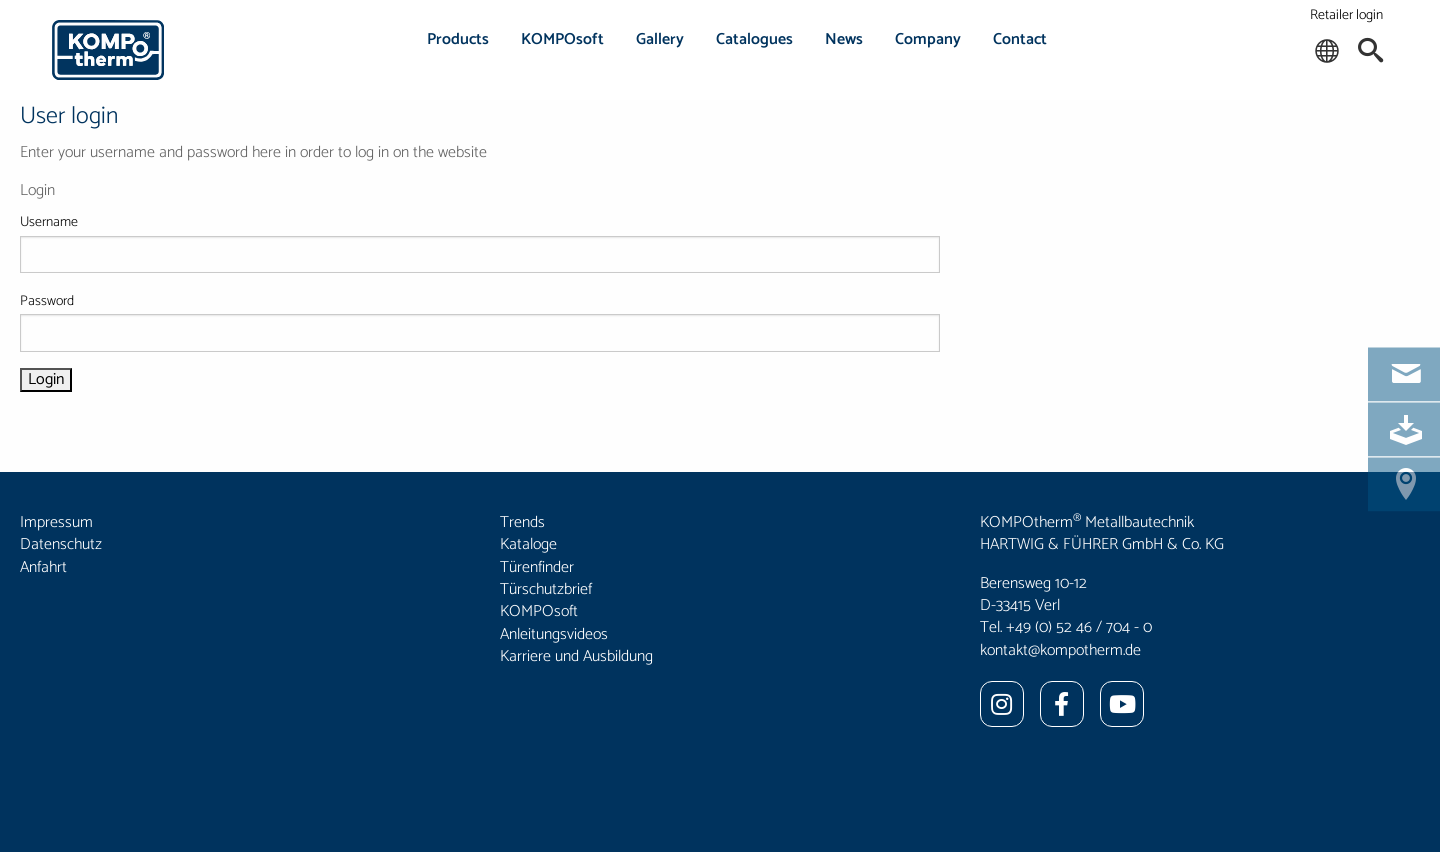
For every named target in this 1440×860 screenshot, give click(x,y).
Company (928, 39)
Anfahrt (43, 567)
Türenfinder (537, 567)
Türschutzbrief (546, 589)
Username (480, 242)
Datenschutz (61, 544)
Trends (522, 522)
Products (458, 39)
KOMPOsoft (562, 39)
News (844, 39)
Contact (1020, 39)
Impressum (56, 522)
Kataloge (528, 544)
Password (480, 321)
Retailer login (1346, 15)
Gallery (660, 39)
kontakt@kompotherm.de (1060, 650)
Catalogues (754, 39)
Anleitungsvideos (554, 634)
